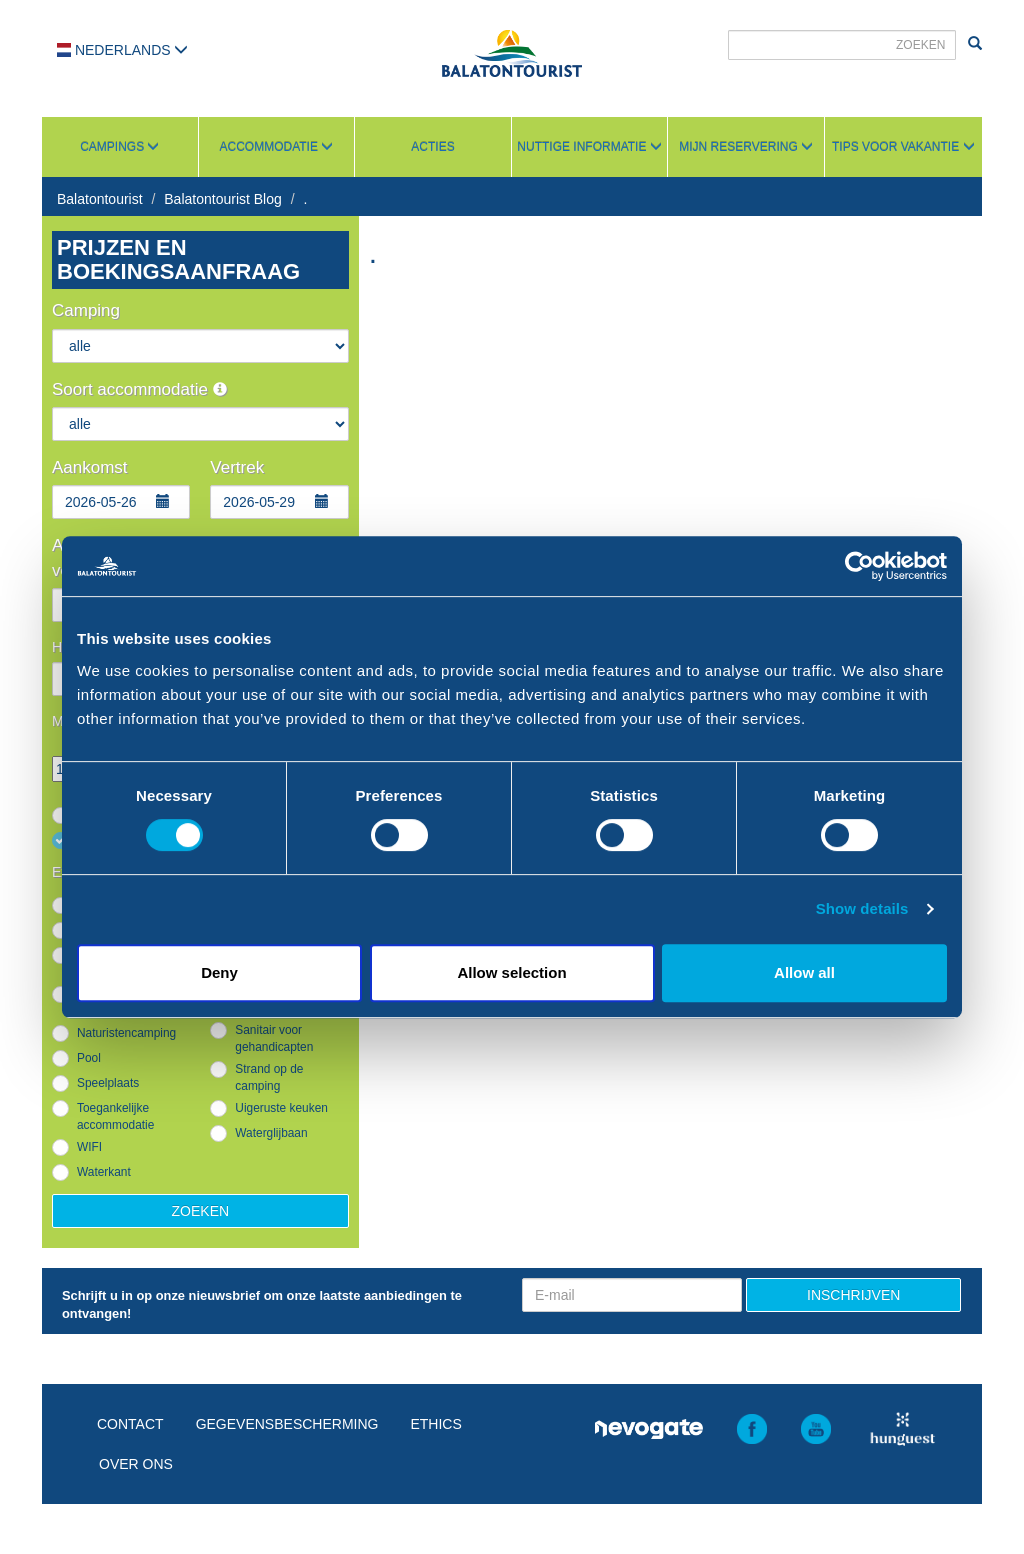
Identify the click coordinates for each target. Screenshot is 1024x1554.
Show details (862, 908)
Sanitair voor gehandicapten (274, 1038)
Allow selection (511, 972)
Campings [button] (119, 147)
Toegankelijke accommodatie (115, 1116)
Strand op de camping (269, 1077)
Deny (219, 972)
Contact (130, 1424)
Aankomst (90, 467)
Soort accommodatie (139, 389)
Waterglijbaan (271, 1133)
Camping (86, 310)
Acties (432, 147)
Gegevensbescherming (287, 1424)
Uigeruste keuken (281, 1108)
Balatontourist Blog (223, 199)
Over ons (136, 1464)
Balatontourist (100, 199)
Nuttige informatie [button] (589, 147)
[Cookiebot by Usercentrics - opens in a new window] (859, 566)
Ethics (435, 1424)
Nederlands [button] (122, 50)
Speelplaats (108, 1083)
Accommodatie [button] (277, 147)
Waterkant (104, 1172)
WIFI (89, 1147)
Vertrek (237, 467)
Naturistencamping (126, 1033)
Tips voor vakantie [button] (903, 147)
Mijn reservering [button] (746, 147)
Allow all (804, 972)
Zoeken (201, 1211)
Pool (89, 1058)
